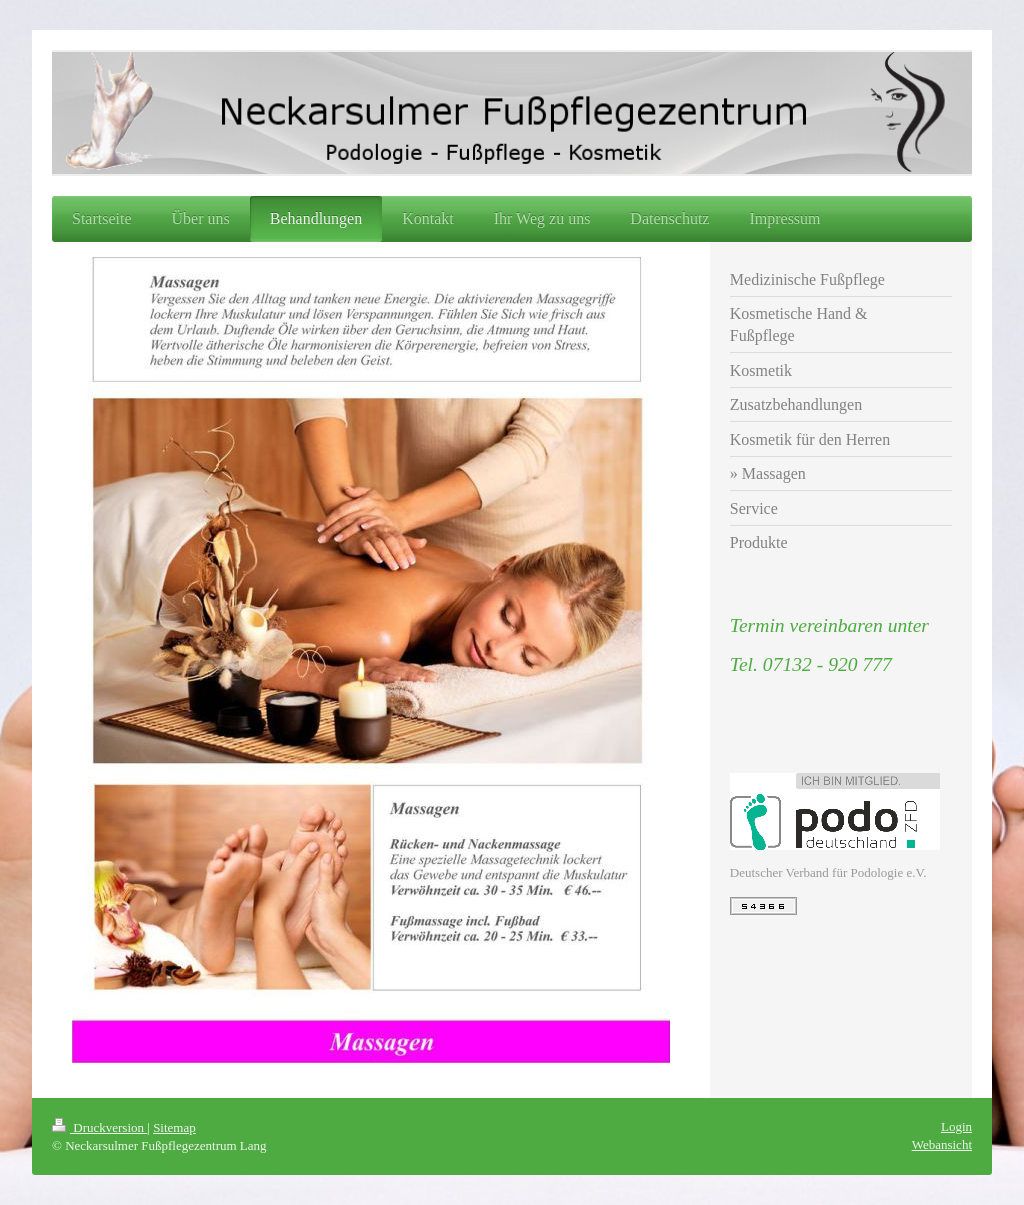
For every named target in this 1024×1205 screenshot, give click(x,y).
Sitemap (174, 1127)
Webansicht (942, 1144)
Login (956, 1126)
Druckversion (99, 1127)
